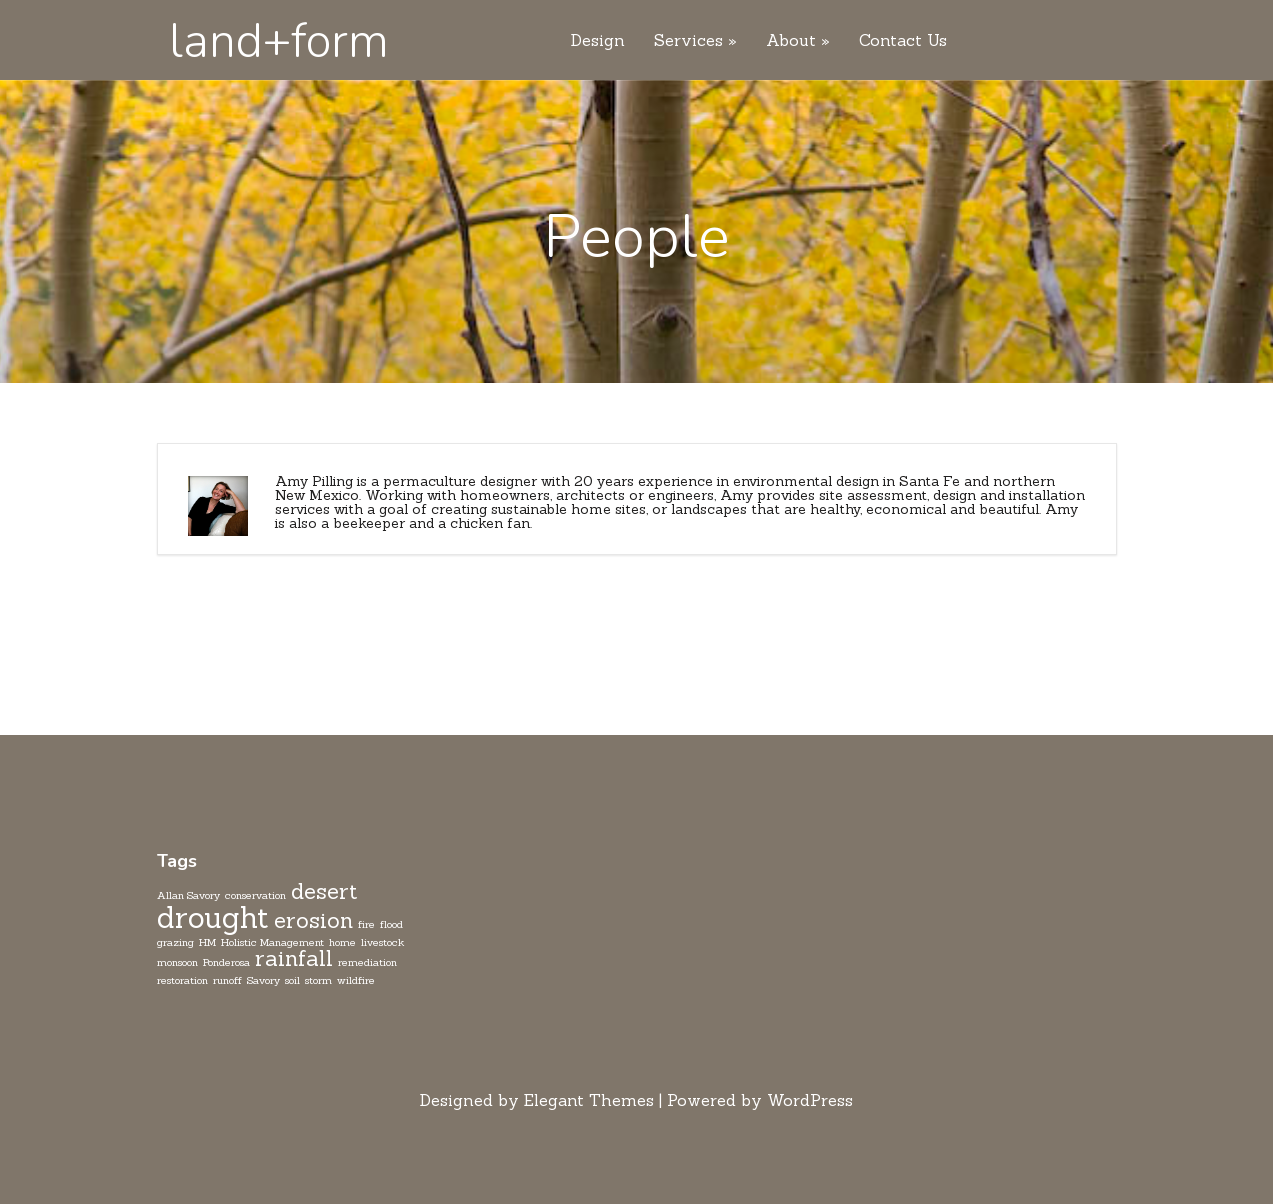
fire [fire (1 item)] (366, 924)
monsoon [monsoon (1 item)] (177, 962)
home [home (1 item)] (342, 942)
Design (598, 41)
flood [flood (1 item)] (391, 924)
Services (688, 41)
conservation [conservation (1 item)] (255, 895)
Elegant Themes (589, 1100)
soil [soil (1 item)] (292, 980)
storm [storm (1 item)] (318, 980)
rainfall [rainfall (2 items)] (294, 958)
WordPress (810, 1100)
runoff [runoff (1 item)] (227, 980)
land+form (279, 41)
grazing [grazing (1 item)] (175, 942)
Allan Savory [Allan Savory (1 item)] (188, 895)
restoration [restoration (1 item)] (182, 980)
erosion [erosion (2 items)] (313, 920)
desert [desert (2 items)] (324, 891)
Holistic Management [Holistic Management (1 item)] (272, 942)
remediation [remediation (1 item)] (367, 962)
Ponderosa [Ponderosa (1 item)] (226, 962)
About (791, 41)
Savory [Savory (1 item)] (263, 980)
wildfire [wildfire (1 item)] (356, 980)
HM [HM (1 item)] (207, 942)
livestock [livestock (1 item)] (382, 942)
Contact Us (903, 41)
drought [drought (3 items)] (213, 917)
